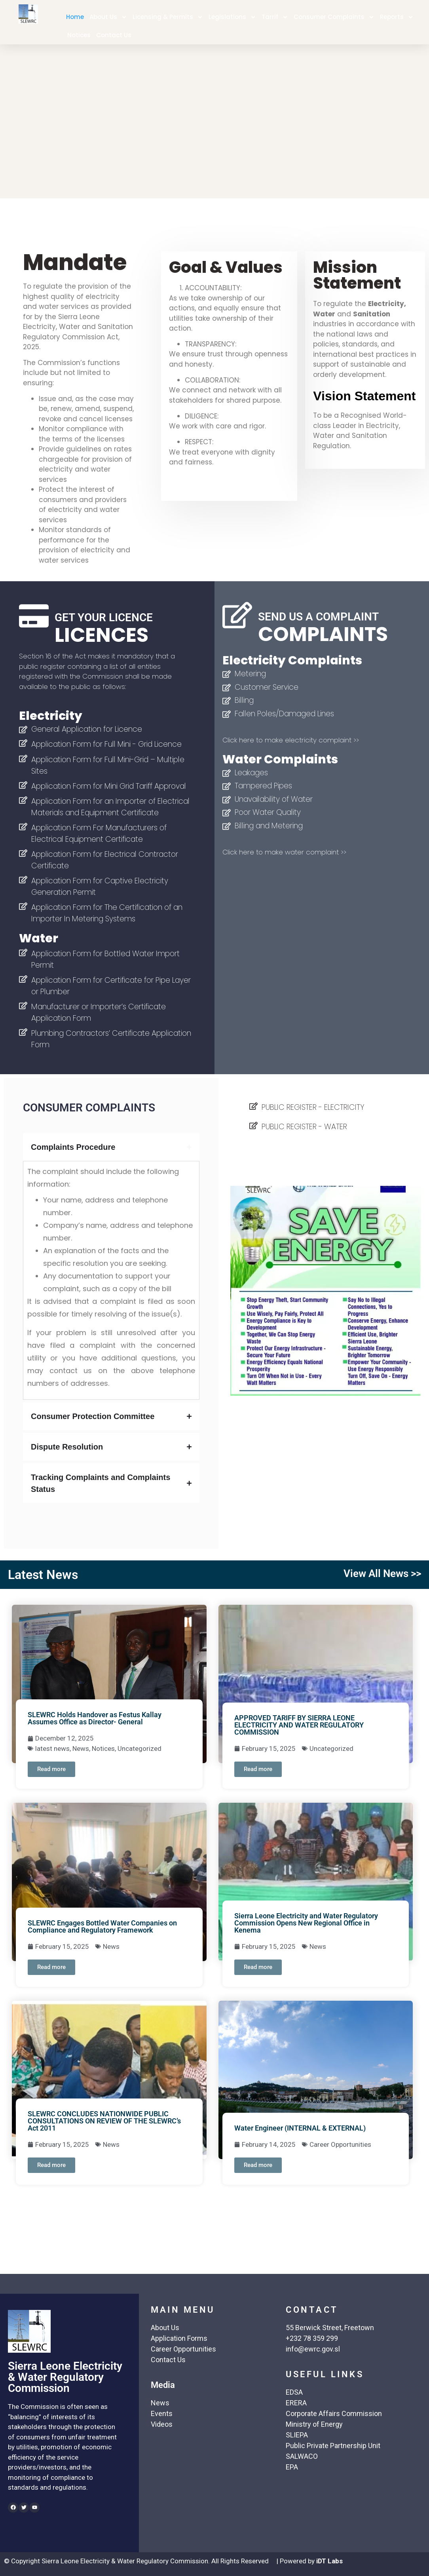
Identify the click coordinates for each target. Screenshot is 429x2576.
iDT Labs (329, 2561)
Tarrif (275, 17)
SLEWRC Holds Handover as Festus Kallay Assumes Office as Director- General (94, 1718)
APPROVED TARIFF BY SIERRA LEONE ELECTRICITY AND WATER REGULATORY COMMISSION (299, 1725)
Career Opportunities (340, 2144)
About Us (108, 17)
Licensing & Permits (168, 17)
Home (75, 17)
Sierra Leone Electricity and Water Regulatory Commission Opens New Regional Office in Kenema (306, 1923)
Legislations (232, 17)
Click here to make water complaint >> (284, 852)
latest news (52, 1748)
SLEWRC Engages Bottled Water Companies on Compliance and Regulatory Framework (102, 1926)
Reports (397, 17)
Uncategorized (139, 1748)
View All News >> (382, 1573)
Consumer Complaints (334, 17)
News (80, 1748)
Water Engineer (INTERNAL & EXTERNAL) (300, 2128)
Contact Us (113, 35)
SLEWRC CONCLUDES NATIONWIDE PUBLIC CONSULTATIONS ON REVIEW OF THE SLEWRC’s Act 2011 (104, 2121)
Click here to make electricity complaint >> (290, 740)
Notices (79, 35)
